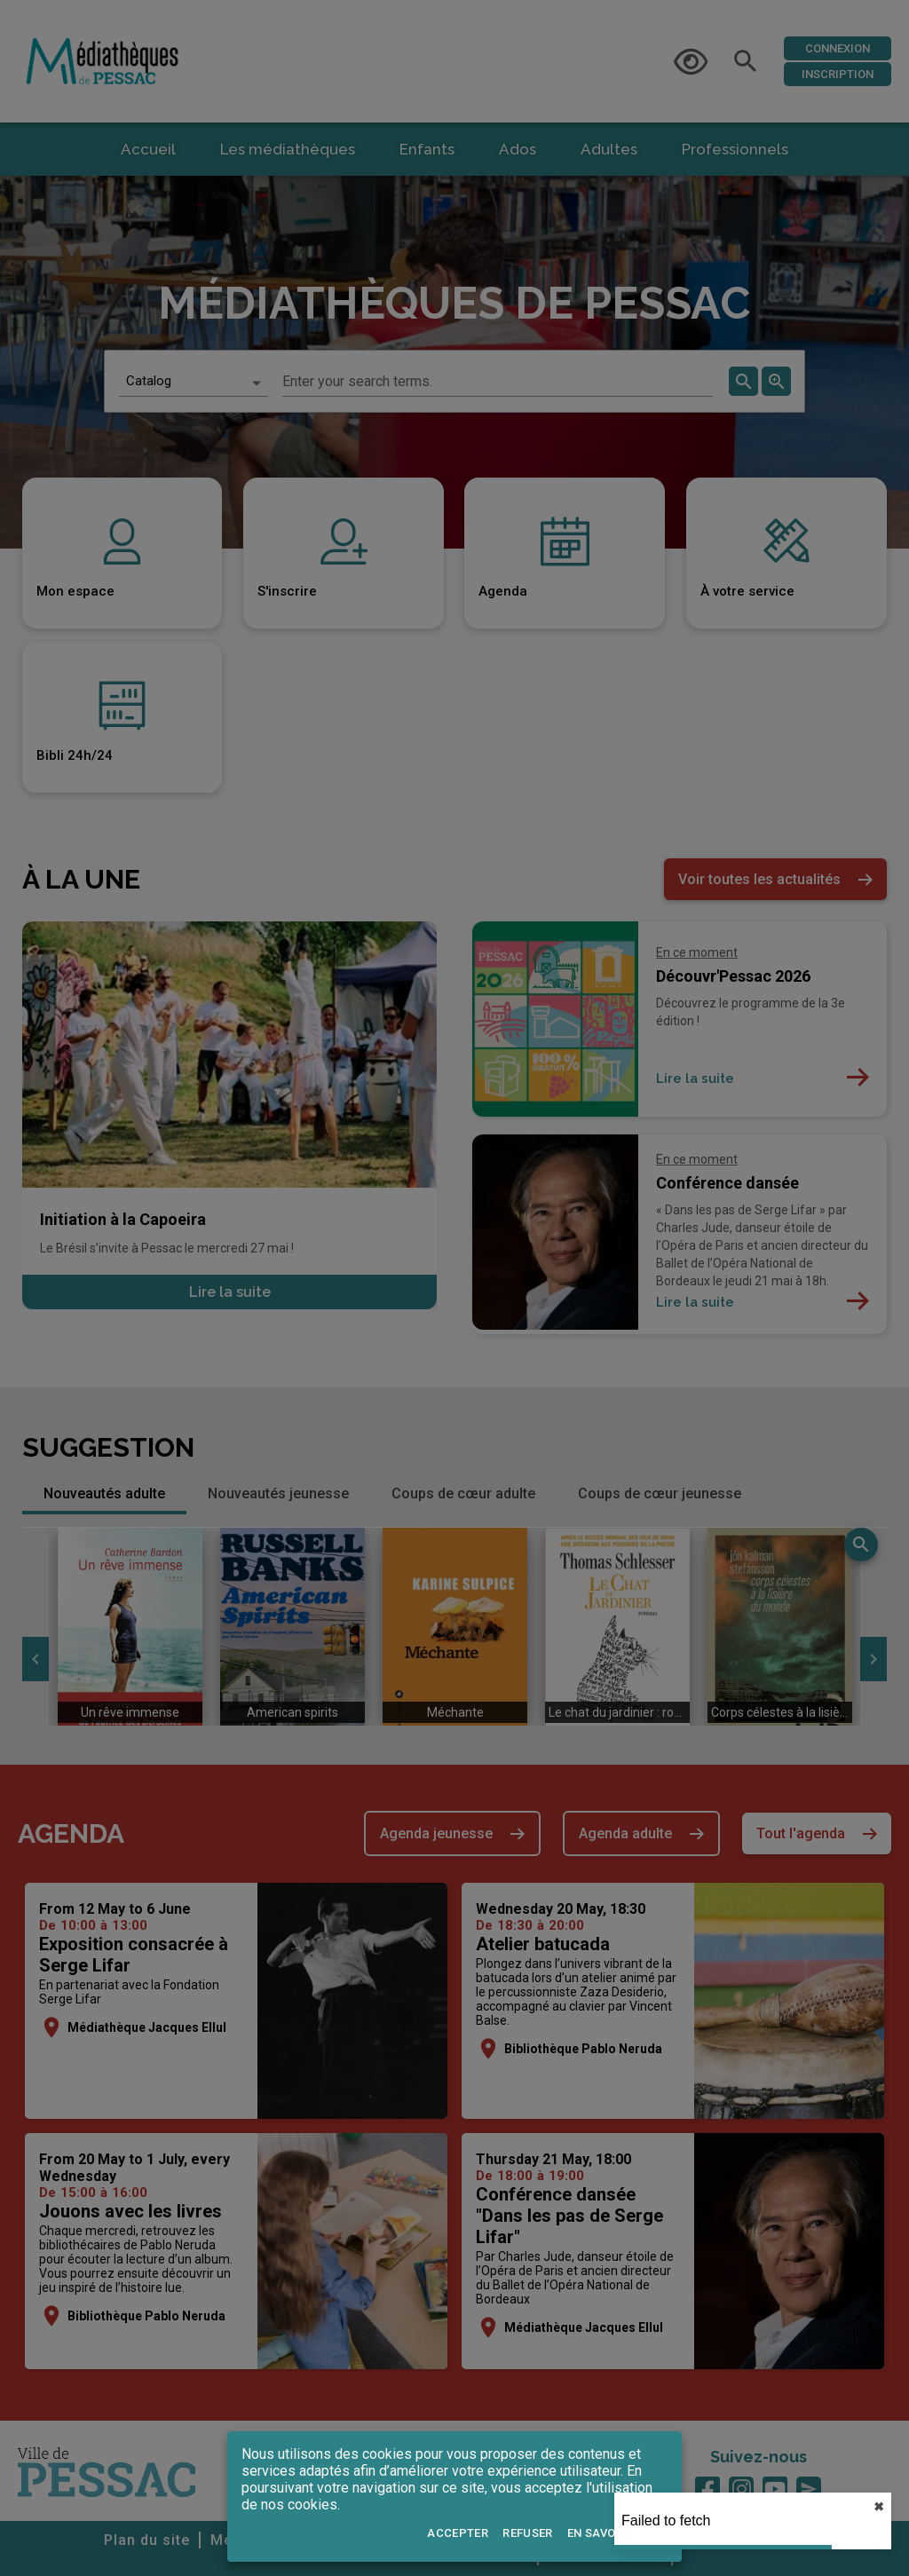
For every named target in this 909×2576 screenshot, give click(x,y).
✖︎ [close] (878, 2507)
